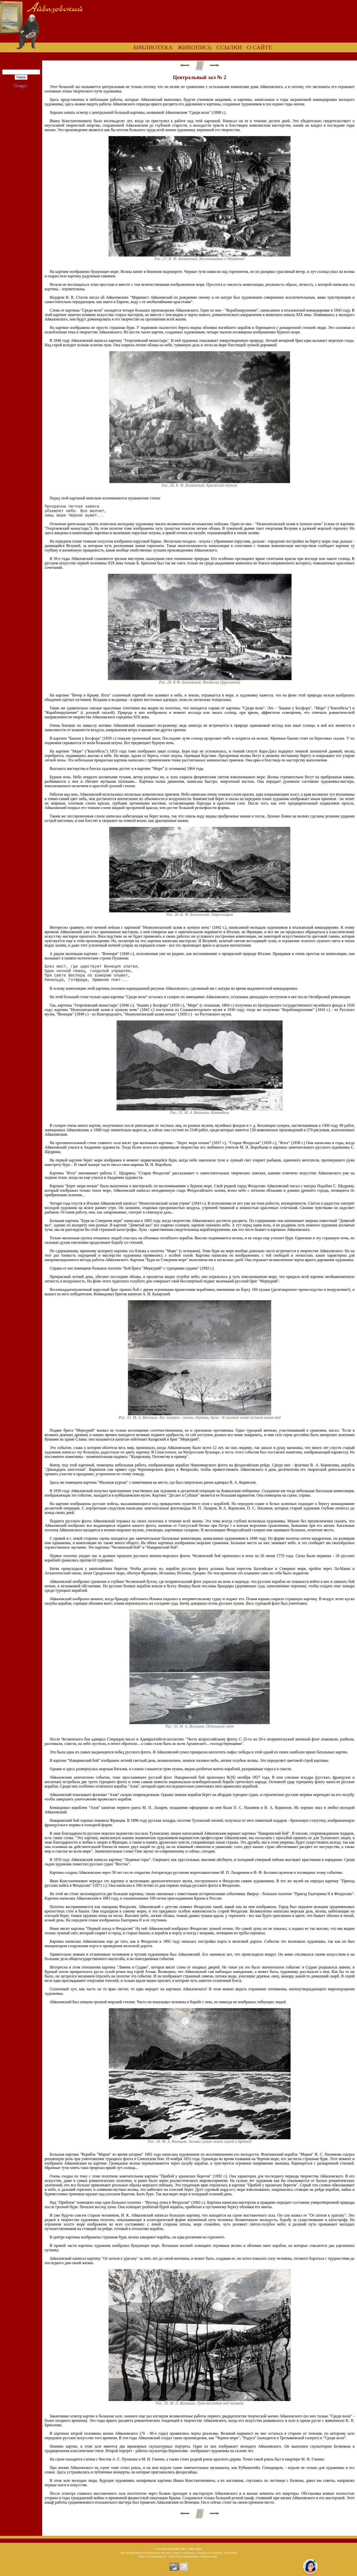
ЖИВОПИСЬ (194, 47)
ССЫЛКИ (229, 47)
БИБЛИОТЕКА (153, 47)
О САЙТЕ (259, 47)
